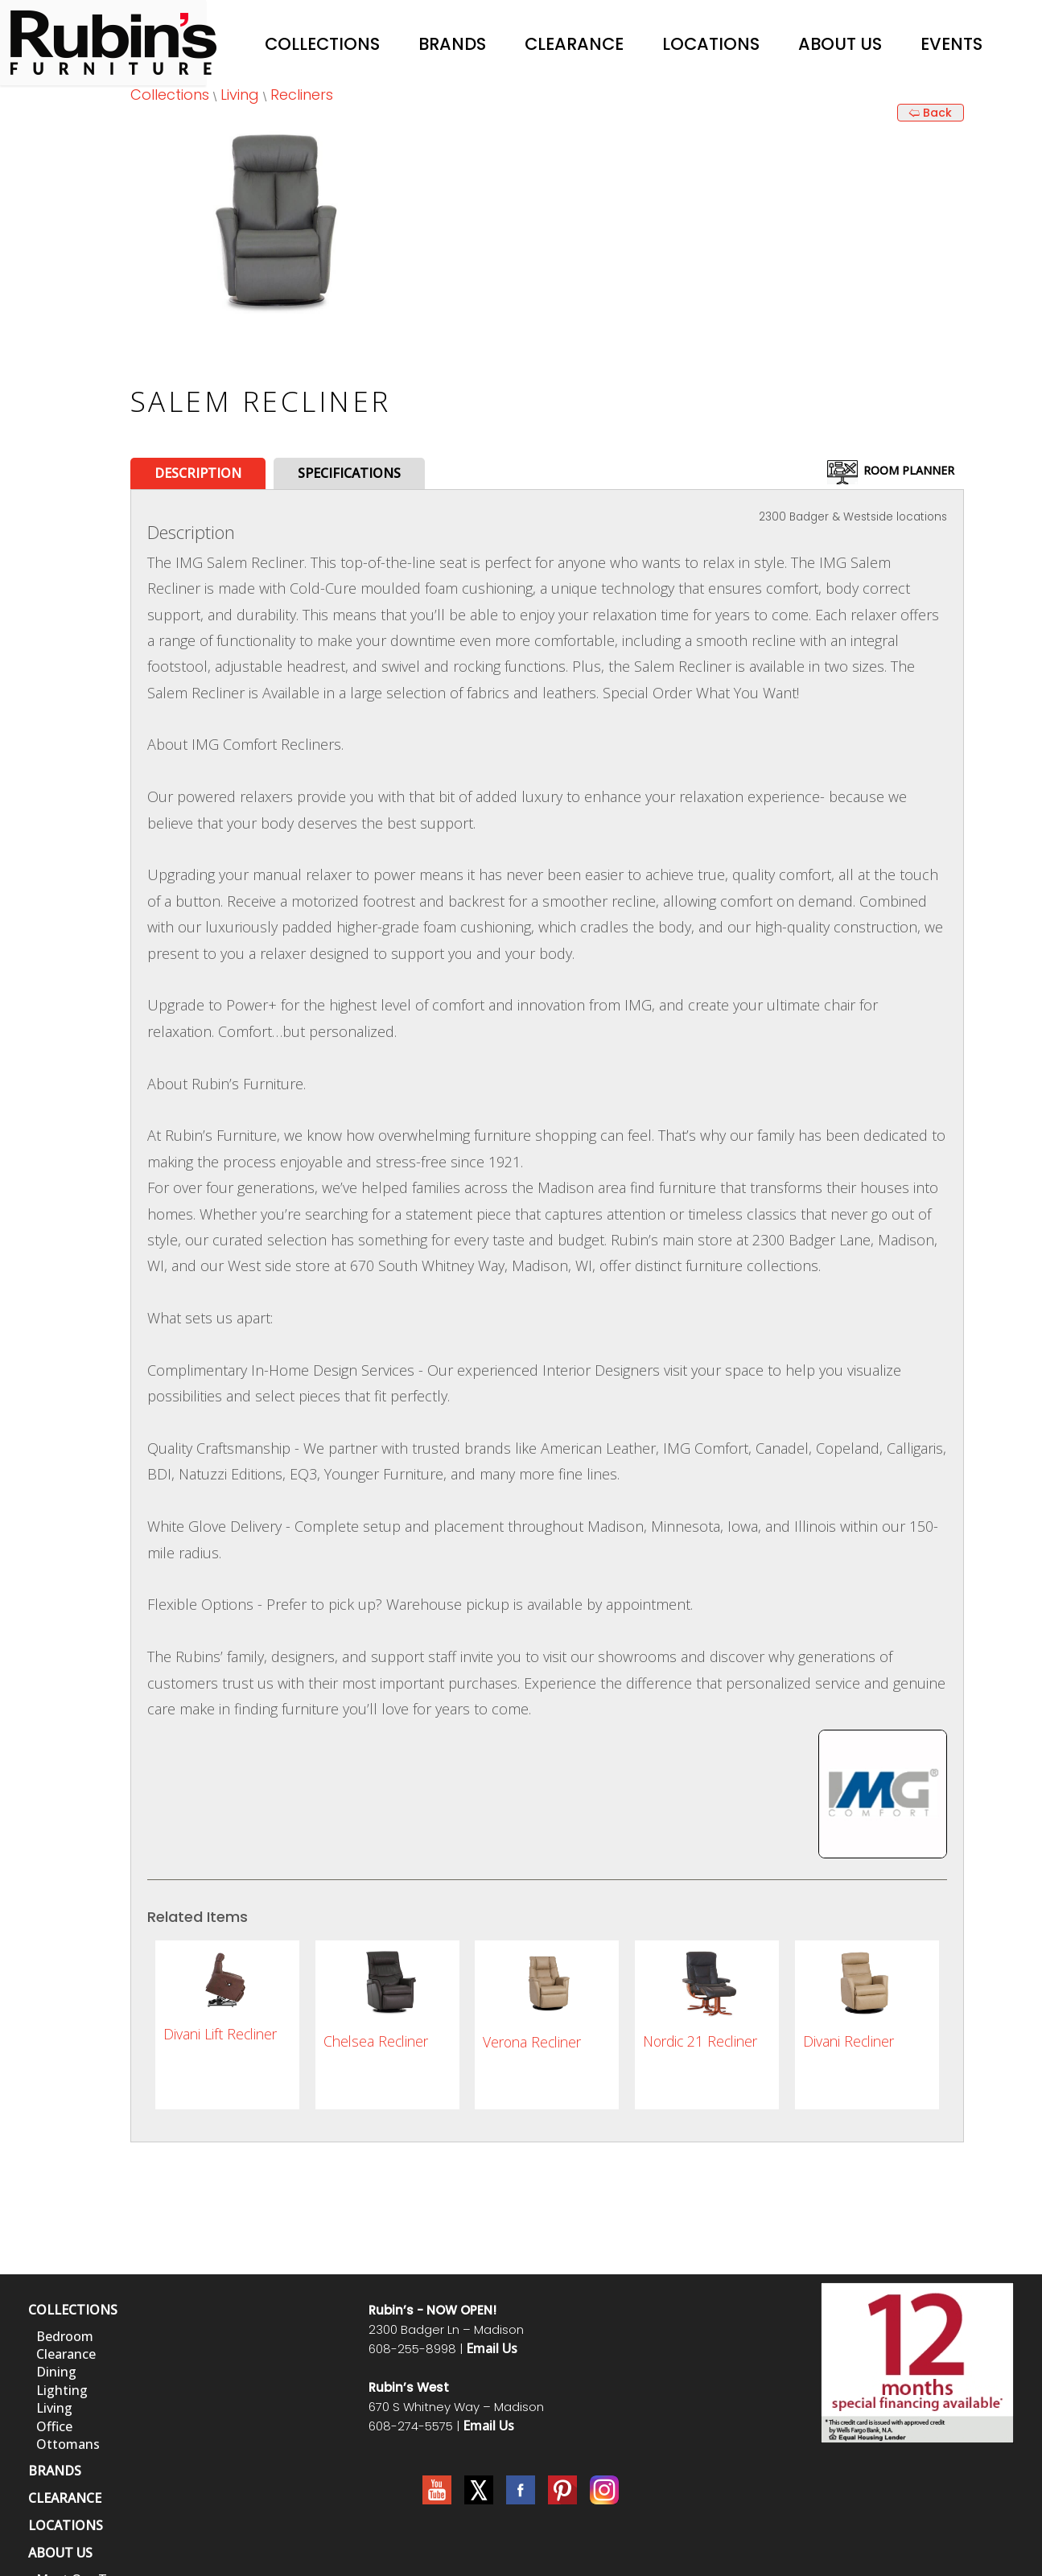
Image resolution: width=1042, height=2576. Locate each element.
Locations (711, 44)
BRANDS (54, 2470)
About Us (840, 44)
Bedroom (64, 2336)
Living (239, 94)
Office (54, 2426)
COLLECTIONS (72, 2310)
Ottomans (68, 2444)
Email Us (491, 2348)
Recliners (301, 94)
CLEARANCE (64, 2498)
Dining (56, 2372)
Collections (322, 44)
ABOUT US (60, 2553)
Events (951, 44)
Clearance (574, 44)
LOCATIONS (65, 2525)
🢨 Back (930, 113)
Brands (452, 44)
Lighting (62, 2390)
